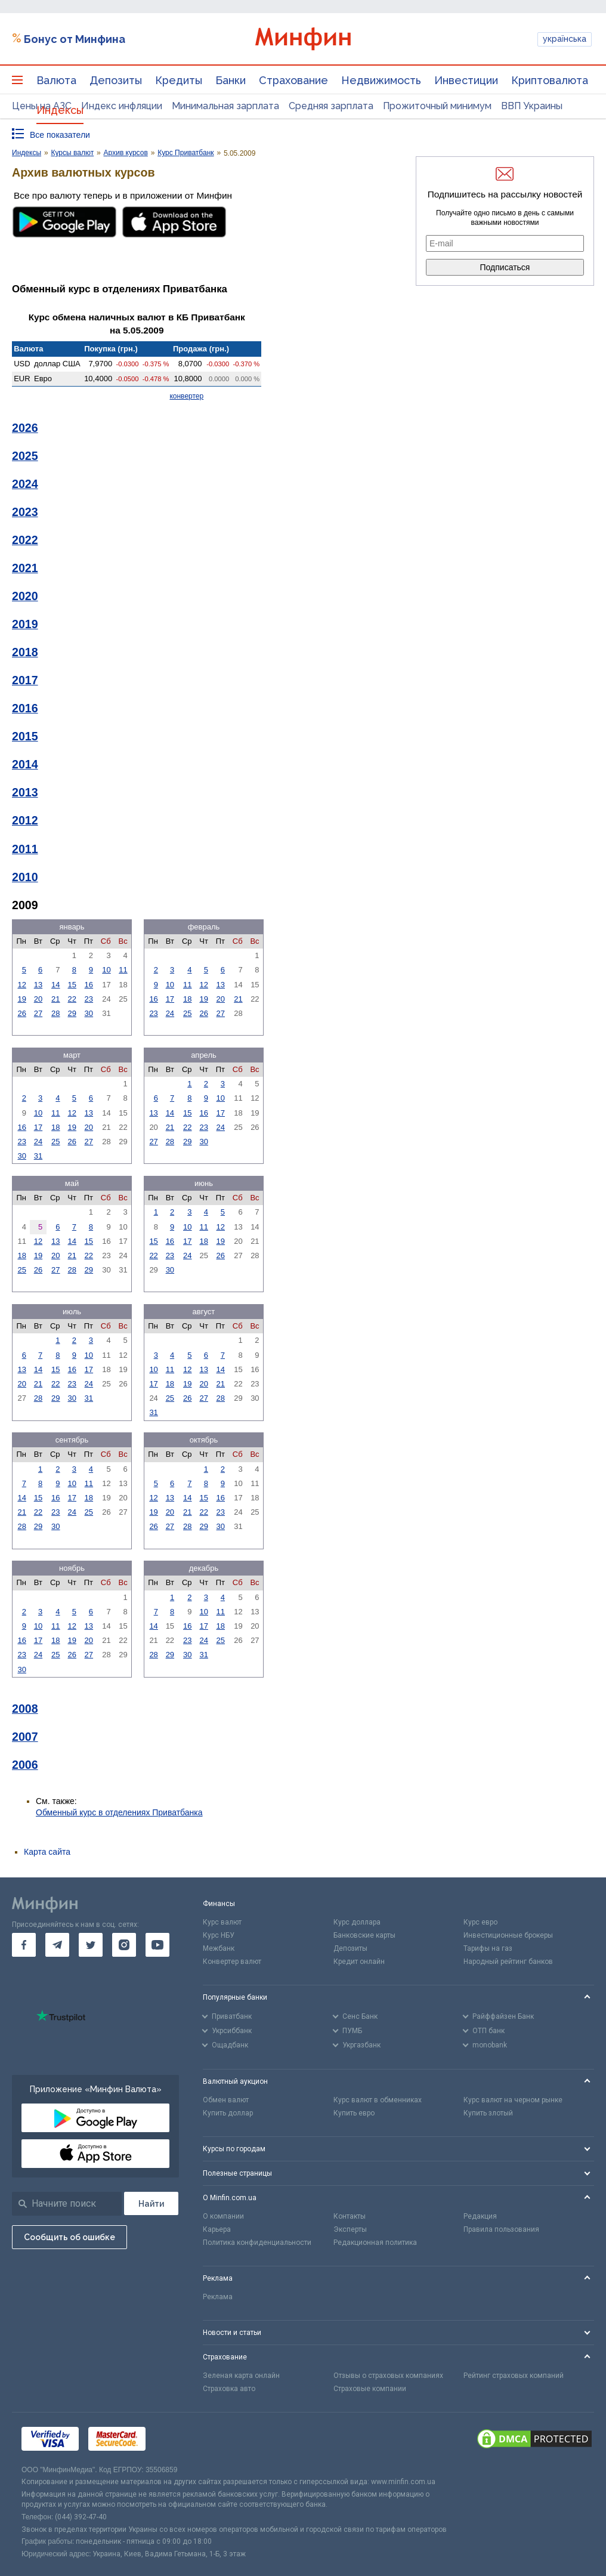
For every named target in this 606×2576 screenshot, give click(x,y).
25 (187, 1013)
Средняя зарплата (331, 106)
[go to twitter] (91, 1945)
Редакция (480, 2216)
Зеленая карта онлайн (241, 2375)
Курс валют (222, 1922)
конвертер (186, 396)
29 (72, 1013)
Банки (230, 80)
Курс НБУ (218, 1935)
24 (170, 1013)
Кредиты (178, 80)
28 (55, 1013)
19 (21, 998)
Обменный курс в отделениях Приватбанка (119, 1812)
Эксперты (350, 2229)
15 (72, 984)
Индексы (60, 110)
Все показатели (60, 135)
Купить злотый (488, 2113)
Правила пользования (501, 2229)
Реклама (218, 2297)
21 (55, 998)
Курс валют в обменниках (377, 2100)
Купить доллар (228, 2113)
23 (89, 998)
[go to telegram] (57, 1945)
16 (89, 984)
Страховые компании (369, 2389)
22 (72, 998)
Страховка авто (229, 2389)
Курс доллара (357, 1922)
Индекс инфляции (121, 106)
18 (187, 998)
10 (106, 969)
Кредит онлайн (359, 1961)
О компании (223, 2216)
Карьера (217, 2229)
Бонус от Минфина (74, 39)
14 (55, 984)
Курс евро (480, 1922)
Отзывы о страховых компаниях (388, 2375)
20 (38, 998)
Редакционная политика (375, 2242)
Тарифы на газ (487, 1948)
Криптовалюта (549, 80)
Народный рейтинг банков (508, 1961)
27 (38, 1013)
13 (38, 984)
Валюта (56, 80)
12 (21, 984)
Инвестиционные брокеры (508, 1935)
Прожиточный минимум (437, 106)
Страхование (293, 80)
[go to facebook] (24, 1945)
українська (564, 39)
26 (21, 1013)
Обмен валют (226, 2100)
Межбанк (218, 1948)
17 (170, 998)
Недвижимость (381, 80)
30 (89, 1013)
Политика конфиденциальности (257, 2242)
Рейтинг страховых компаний (513, 2375)
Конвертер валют (232, 1961)
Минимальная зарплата (225, 106)
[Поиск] (151, 2203)
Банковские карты (364, 1935)
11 (123, 969)
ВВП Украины (531, 106)
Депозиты (115, 80)
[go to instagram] (124, 1945)
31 (38, 1155)
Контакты (349, 2216)
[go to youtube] (157, 1945)
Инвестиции (466, 80)
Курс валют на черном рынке (512, 2100)
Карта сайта (47, 1852)
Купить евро (354, 2113)
